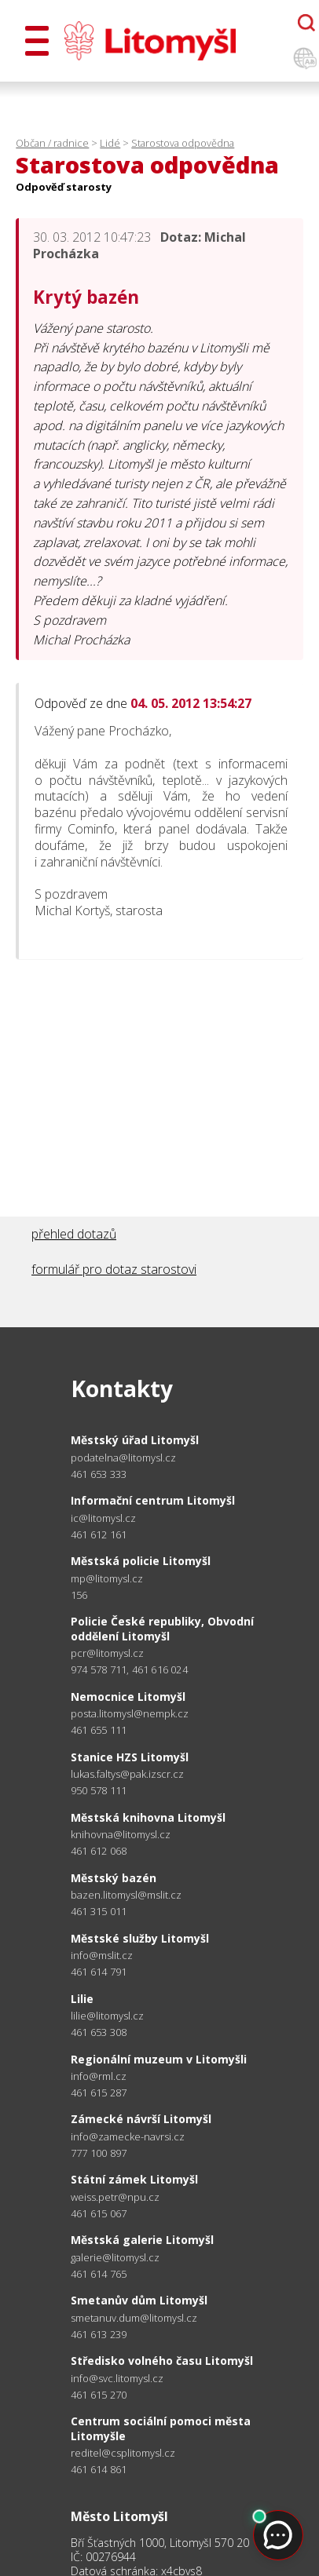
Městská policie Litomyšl (141, 1560)
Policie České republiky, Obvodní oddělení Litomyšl (162, 1628)
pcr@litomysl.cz (107, 1653)
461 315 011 (98, 1911)
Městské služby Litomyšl (140, 1938)
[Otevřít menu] (37, 41)
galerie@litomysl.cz (115, 2257)
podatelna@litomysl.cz (123, 1458)
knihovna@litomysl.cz (120, 1834)
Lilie (82, 1998)
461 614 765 (98, 2274)
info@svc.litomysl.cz (117, 2378)
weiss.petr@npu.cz (115, 2197)
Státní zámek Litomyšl (134, 2179)
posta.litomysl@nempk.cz (130, 1713)
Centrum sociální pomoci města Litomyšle (161, 2428)
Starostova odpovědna (182, 143)
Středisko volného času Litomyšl (162, 2360)
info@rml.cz (98, 2076)
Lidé (110, 143)
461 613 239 (98, 2334)
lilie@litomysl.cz (107, 2016)
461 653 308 (98, 2032)
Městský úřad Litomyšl (135, 1439)
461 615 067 (98, 2213)
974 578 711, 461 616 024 (129, 1669)
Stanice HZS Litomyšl (130, 1757)
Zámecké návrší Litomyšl (141, 2118)
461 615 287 (98, 2092)
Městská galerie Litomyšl (142, 2239)
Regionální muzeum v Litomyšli (159, 2059)
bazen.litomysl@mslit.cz (126, 1895)
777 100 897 (98, 2153)
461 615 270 (98, 2395)
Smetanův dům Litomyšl (139, 2300)
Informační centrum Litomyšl (153, 1500)
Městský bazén (113, 1877)
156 (79, 1595)
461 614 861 (98, 2469)
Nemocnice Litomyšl (128, 1696)
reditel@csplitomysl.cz (123, 2453)
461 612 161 (98, 1534)
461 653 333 (98, 1474)
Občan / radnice (52, 143)
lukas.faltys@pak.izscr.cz (127, 1774)
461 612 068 (98, 1851)
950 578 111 (98, 1790)
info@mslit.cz (102, 1955)
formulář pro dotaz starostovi (113, 1269)
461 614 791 (98, 1972)
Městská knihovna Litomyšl (148, 1817)
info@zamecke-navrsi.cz (128, 2137)
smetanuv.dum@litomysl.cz (134, 2318)
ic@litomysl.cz (103, 1518)
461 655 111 (98, 1730)
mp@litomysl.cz (107, 1578)
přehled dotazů (73, 1233)
